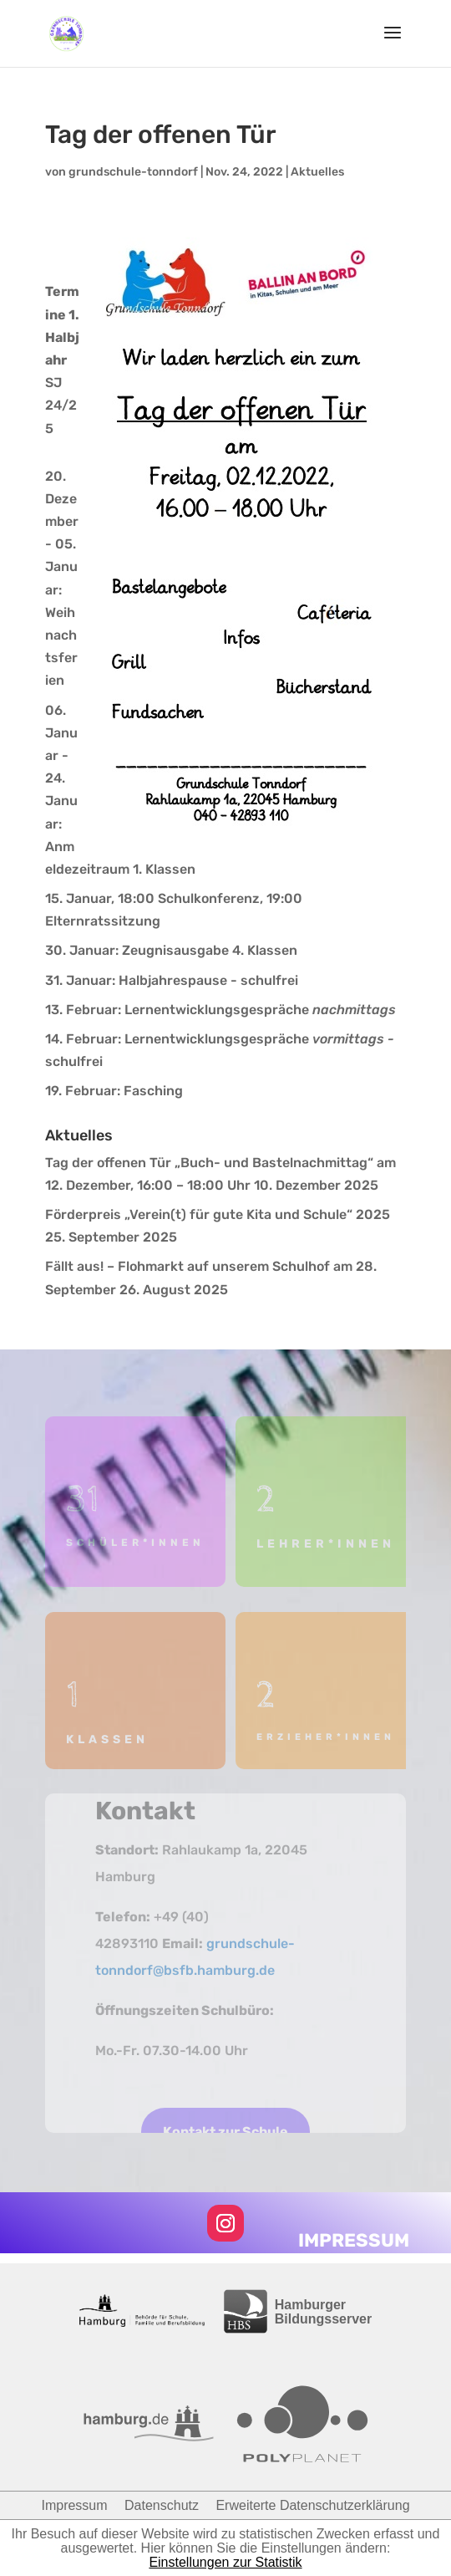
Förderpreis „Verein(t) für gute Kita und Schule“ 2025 (217, 1214)
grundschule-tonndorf (133, 172)
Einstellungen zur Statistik (225, 2562)
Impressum (74, 2505)
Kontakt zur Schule (225, 2132)
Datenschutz (161, 2505)
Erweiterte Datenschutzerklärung (312, 2505)
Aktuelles (317, 172)
